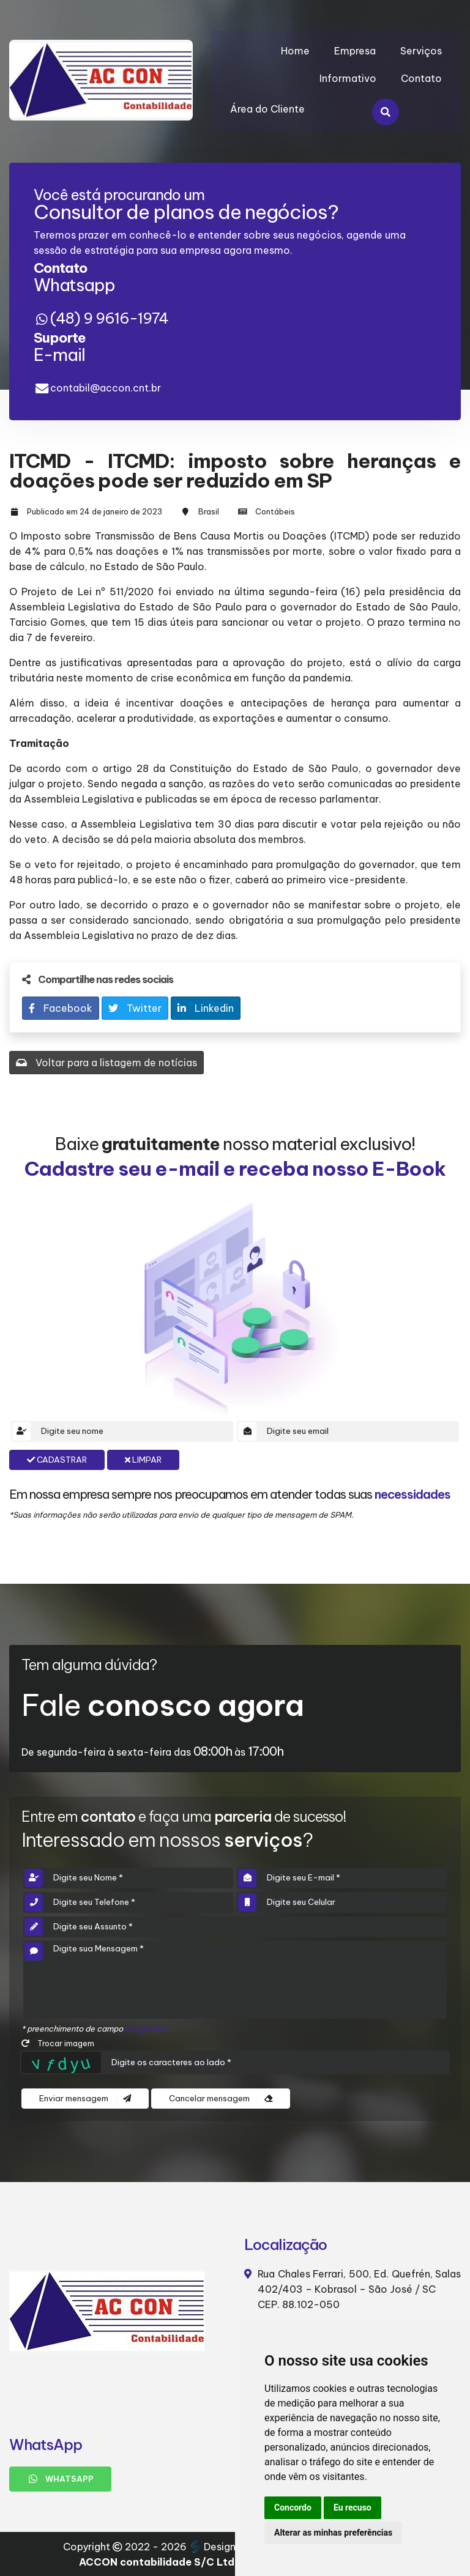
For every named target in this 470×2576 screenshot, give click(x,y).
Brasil (208, 511)
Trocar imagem (57, 2043)
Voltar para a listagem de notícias (106, 1062)
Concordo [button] (292, 2507)
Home (295, 51)
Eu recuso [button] (352, 2507)
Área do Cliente (267, 109)
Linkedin (205, 1008)
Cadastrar (57, 1460)
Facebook (60, 1008)
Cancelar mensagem (220, 2098)
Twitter (135, 1008)
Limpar (143, 1460)
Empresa (355, 51)
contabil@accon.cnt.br (105, 388)
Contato (421, 78)
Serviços (421, 51)
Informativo (347, 78)
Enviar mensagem (85, 2098)
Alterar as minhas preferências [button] (333, 2532)
